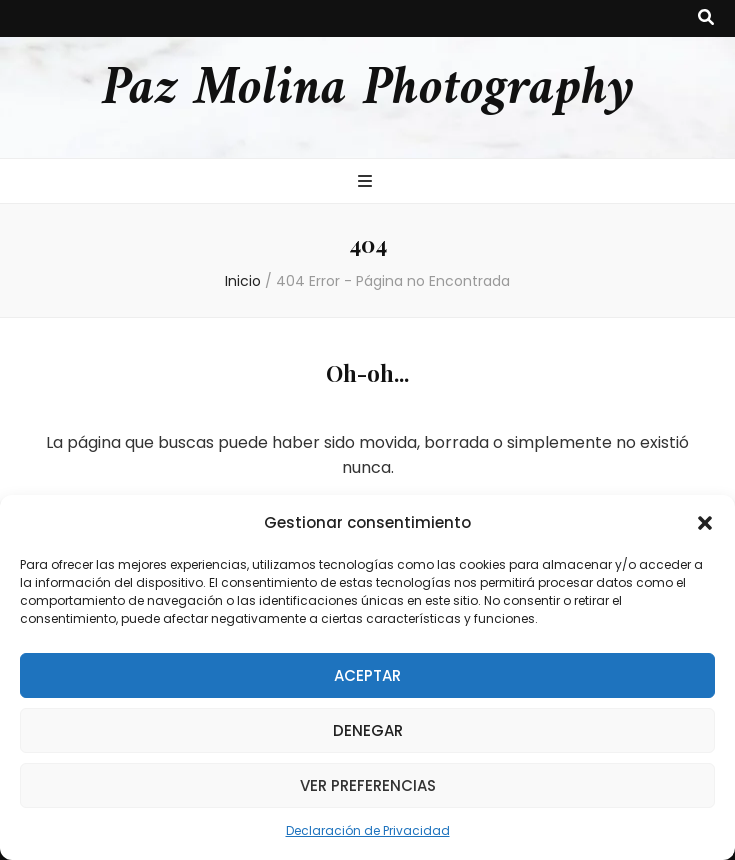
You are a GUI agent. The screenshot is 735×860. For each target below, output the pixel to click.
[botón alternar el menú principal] (367, 182)
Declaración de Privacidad (368, 830)
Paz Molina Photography (368, 89)
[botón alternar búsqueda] (706, 18)
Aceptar (367, 675)
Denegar (368, 730)
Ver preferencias (368, 785)
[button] (705, 523)
